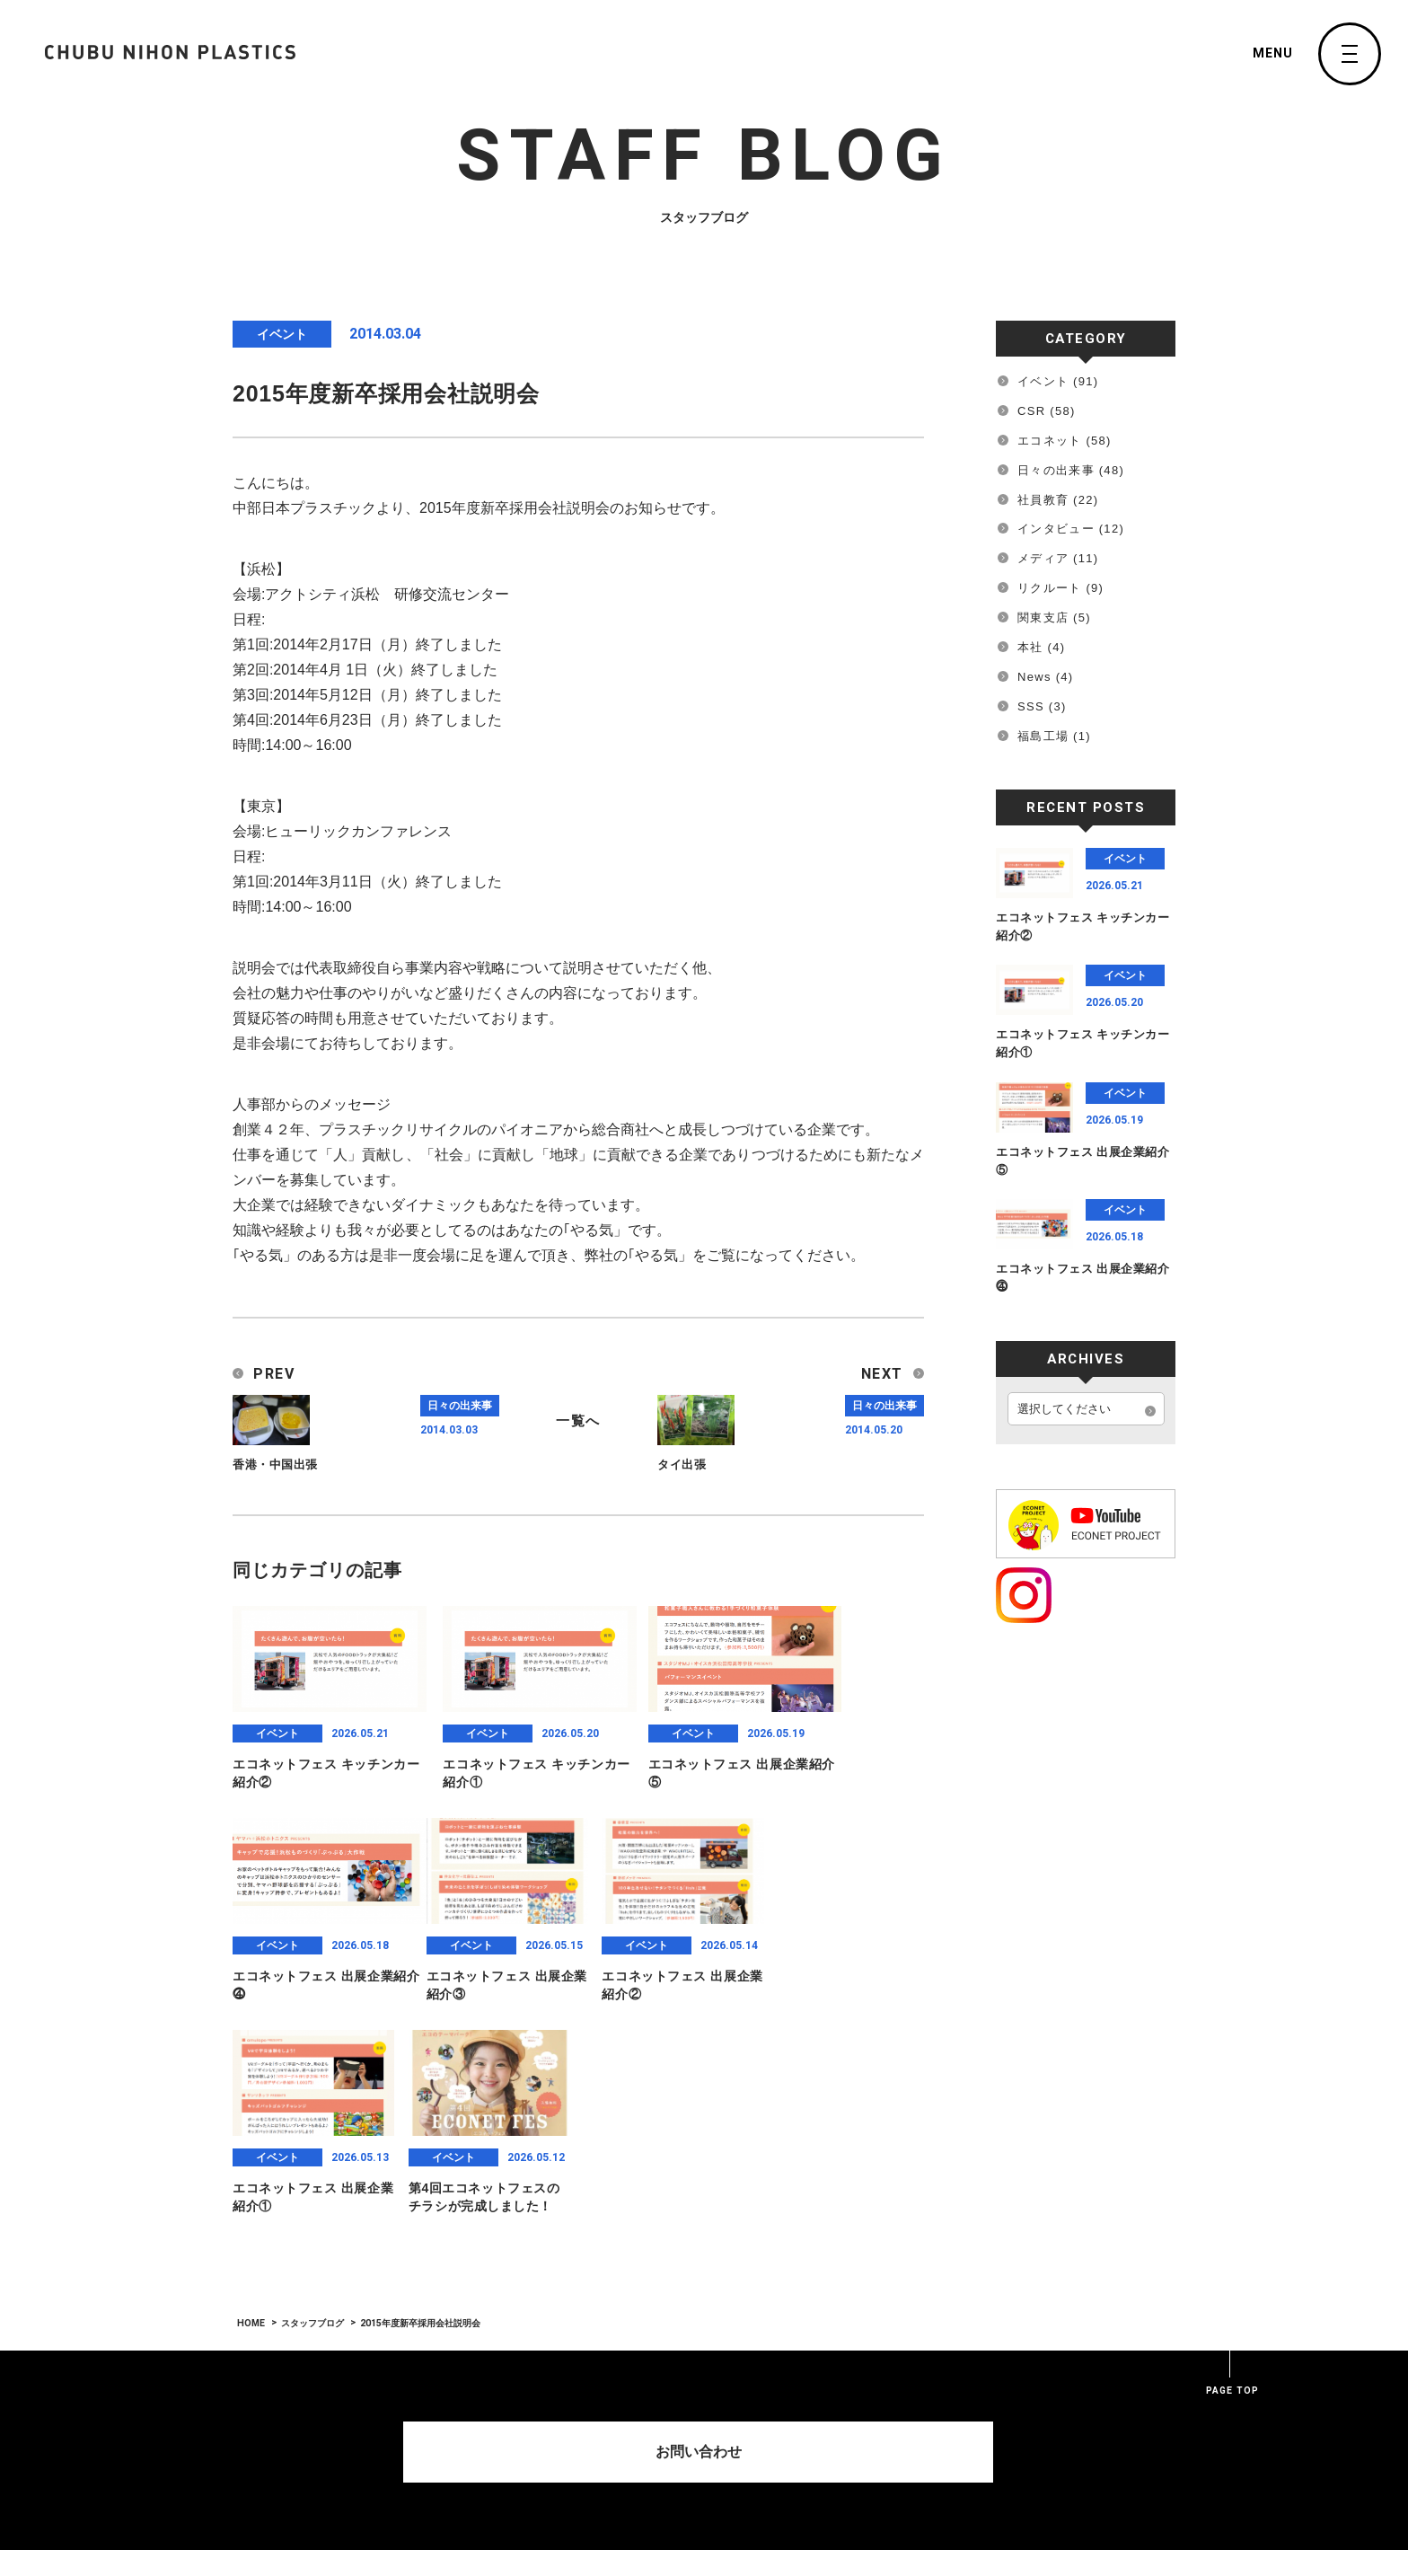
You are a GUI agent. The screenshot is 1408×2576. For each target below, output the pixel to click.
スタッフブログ (311, 2110)
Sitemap (1053, 2496)
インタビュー (1056, 528)
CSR (1031, 411)
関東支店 (1043, 617)
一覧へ (578, 1418)
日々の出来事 (1056, 470)
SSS (1030, 706)
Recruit (943, 2404)
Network (945, 2435)
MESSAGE (581, 2436)
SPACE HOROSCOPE (1082, 2374)
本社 (1030, 647)
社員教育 (1043, 500)
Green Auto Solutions (749, 2404)
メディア (1043, 558)
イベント (1043, 381)
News (1034, 677)
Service (705, 2374)
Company (573, 2404)
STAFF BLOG (724, 2466)
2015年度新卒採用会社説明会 (419, 2110)
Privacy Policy (1073, 2465)
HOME (250, 2110)
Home (562, 2374)
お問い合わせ (704, 2235)
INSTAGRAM (1061, 2404)
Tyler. (938, 2465)
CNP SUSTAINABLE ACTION (754, 2516)
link (1041, 2435)
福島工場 (1043, 736)
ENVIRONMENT (597, 2483)
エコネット (1049, 440)
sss (931, 2496)
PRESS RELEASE (735, 2490)
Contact (945, 2374)
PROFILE (577, 2459)
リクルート (1049, 588)
